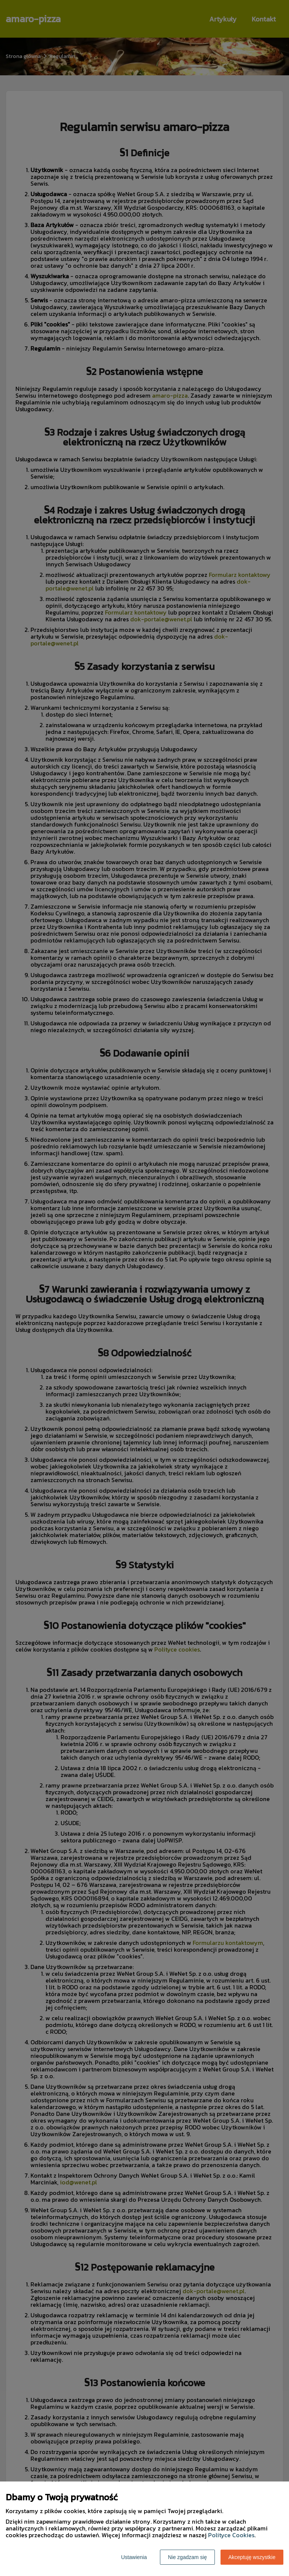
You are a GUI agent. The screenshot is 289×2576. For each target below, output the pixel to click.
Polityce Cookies (231, 2534)
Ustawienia (134, 2557)
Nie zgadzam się (187, 2557)
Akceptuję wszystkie (251, 2557)
